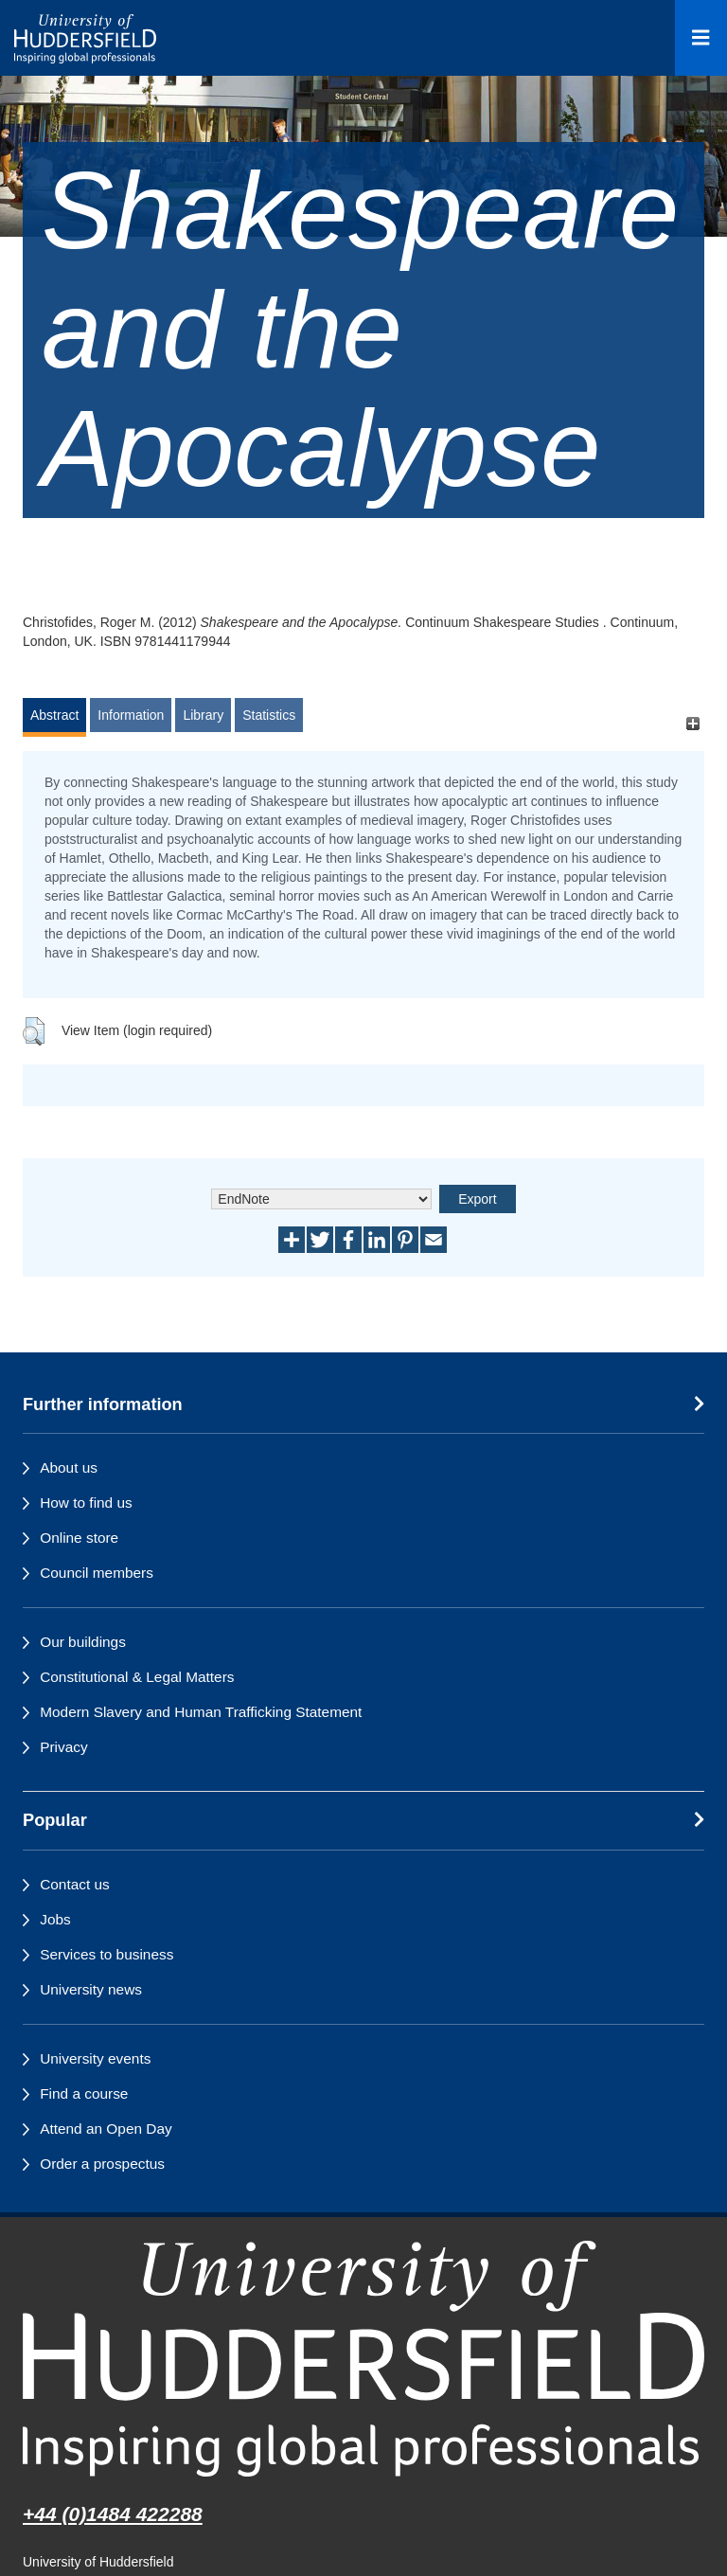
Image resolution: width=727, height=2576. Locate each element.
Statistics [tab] (268, 715)
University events (95, 2058)
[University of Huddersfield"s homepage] (363, 2359)
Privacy (63, 1747)
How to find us (86, 1502)
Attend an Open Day (105, 2128)
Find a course (84, 2093)
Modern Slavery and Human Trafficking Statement (201, 1712)
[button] (33, 1031)
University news (91, 1989)
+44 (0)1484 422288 (113, 2514)
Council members (96, 1573)
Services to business (106, 1954)
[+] (692, 724)
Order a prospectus (102, 2164)
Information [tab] (131, 715)
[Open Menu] (701, 38)
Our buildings (83, 1642)
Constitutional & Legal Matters (137, 1677)
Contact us (75, 1884)
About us (69, 1467)
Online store (79, 1538)
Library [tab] (203, 715)
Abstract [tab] (54, 715)
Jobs (55, 1919)
